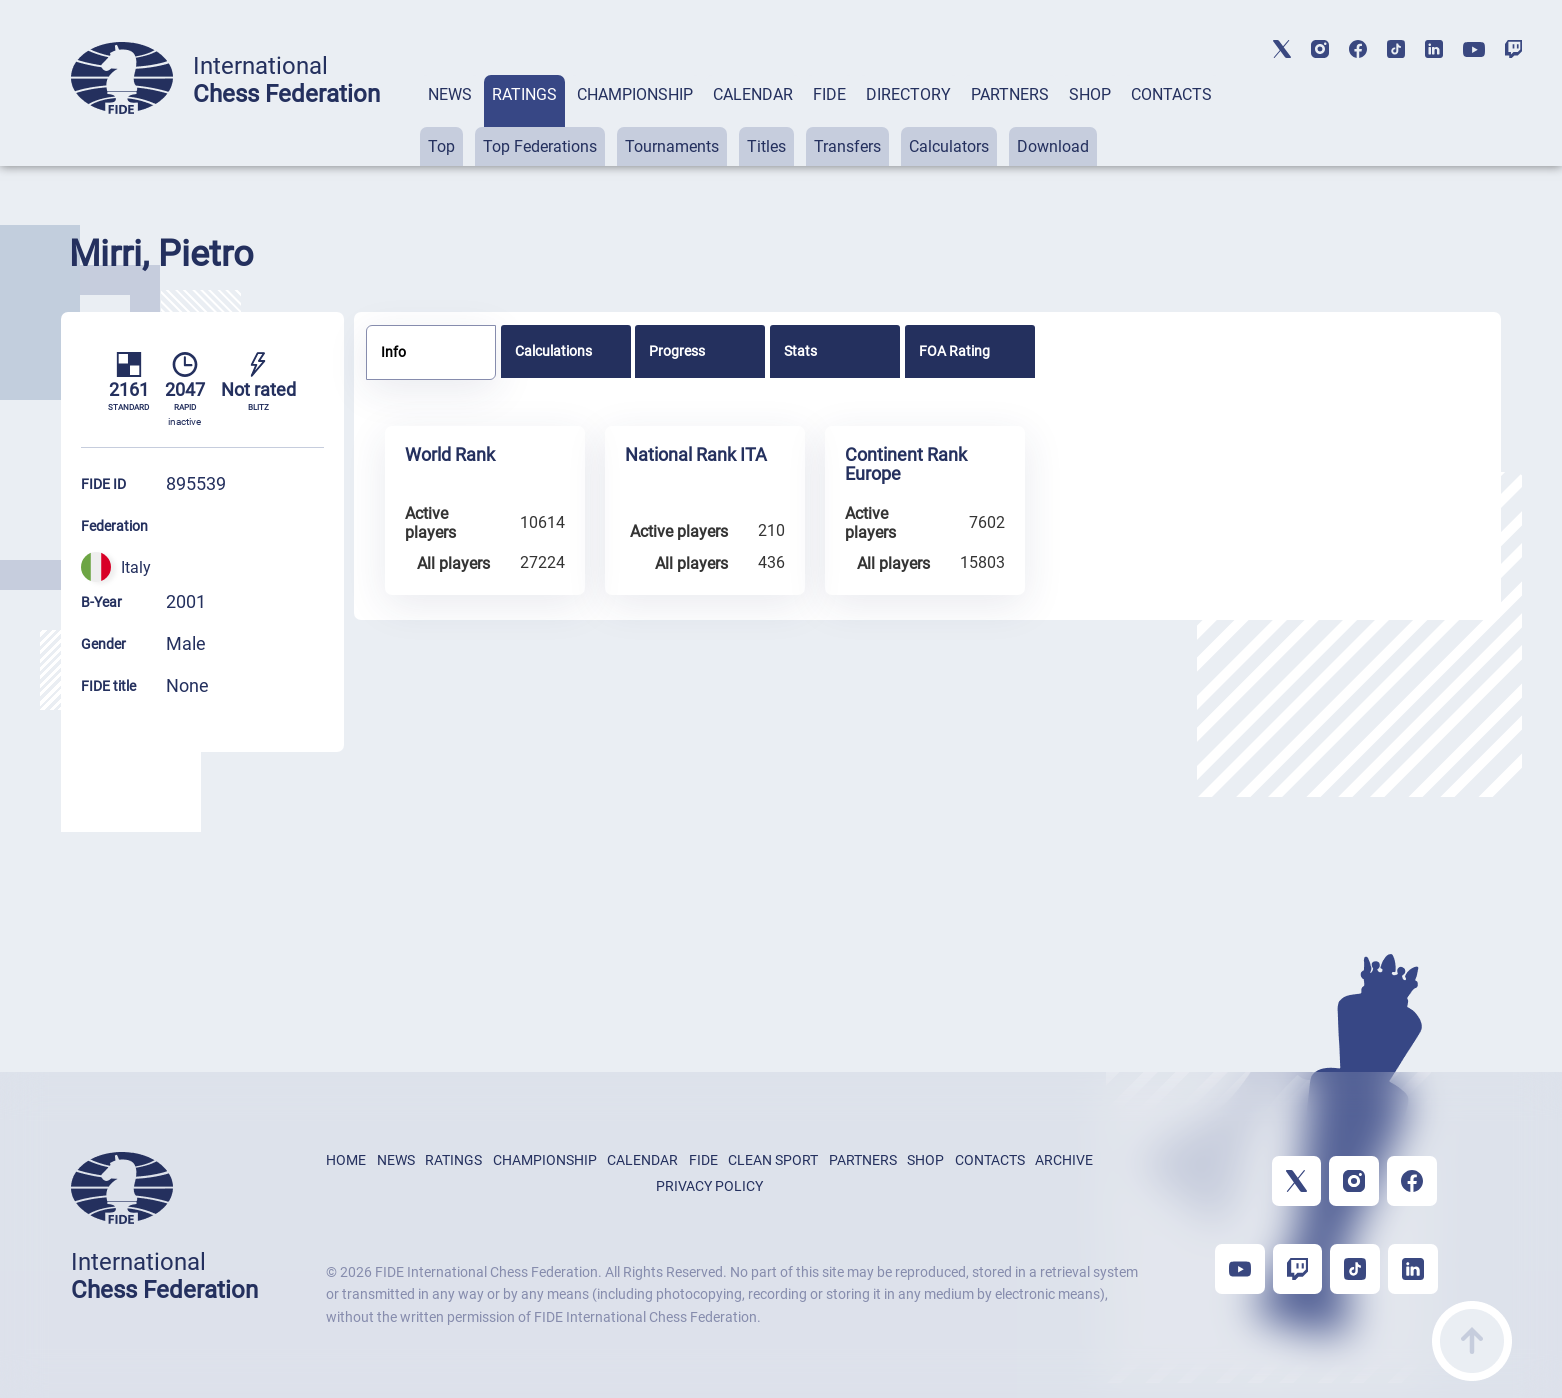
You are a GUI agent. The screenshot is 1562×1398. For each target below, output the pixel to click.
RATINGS (524, 94)
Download (1053, 146)
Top (441, 146)
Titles (766, 146)
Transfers (847, 146)
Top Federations (540, 146)
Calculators (949, 146)
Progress (677, 351)
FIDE (829, 94)
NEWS (450, 94)
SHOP (1090, 94)
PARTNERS (1010, 94)
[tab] (450, 120)
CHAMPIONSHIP (635, 94)
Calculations (553, 351)
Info (393, 352)
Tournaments (672, 146)
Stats (800, 351)
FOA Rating (954, 351)
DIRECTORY (908, 94)
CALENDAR (753, 94)
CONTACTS (1171, 94)
